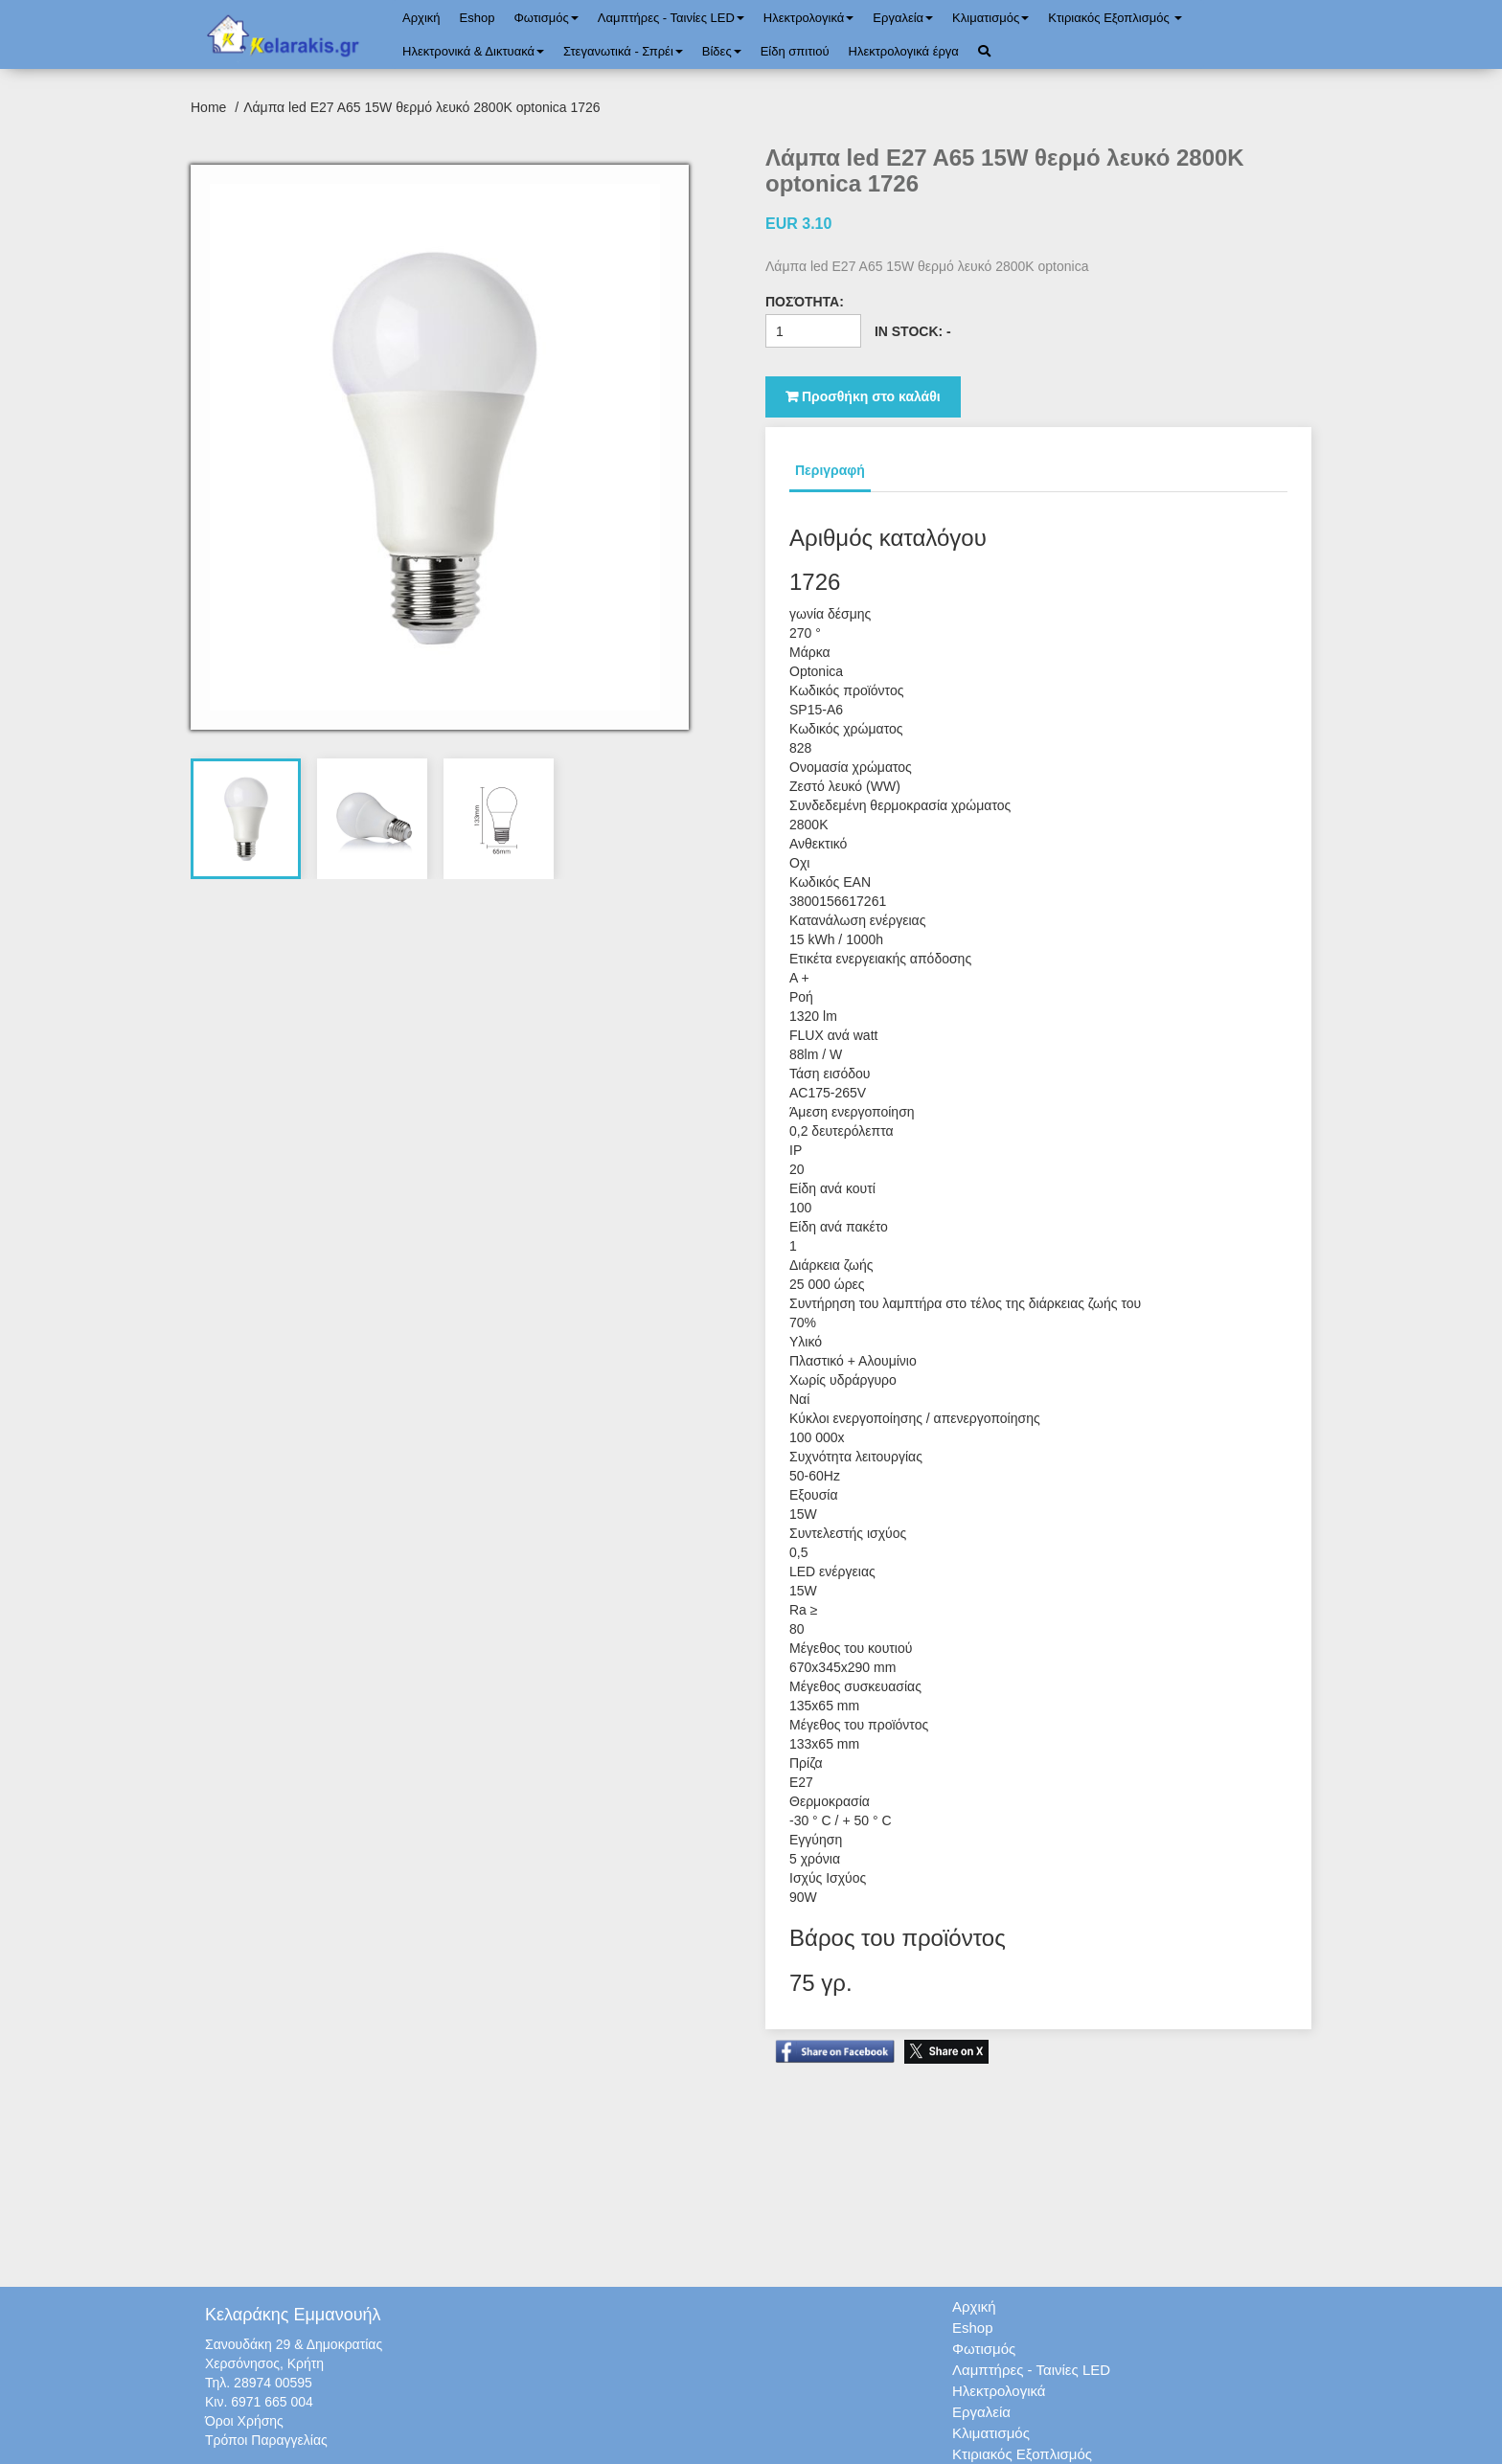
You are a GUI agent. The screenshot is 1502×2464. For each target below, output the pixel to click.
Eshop (477, 18)
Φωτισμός (545, 18)
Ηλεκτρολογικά (808, 18)
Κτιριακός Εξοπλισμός (1115, 18)
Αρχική (421, 18)
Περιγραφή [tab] (830, 470)
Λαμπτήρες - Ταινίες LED (671, 18)
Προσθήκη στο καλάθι (863, 396)
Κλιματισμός (990, 18)
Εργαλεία (903, 18)
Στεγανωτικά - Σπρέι (623, 51)
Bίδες (721, 51)
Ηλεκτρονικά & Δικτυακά (473, 51)
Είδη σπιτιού (795, 51)
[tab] (246, 819)
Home (210, 107)
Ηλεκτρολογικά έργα (904, 51)
